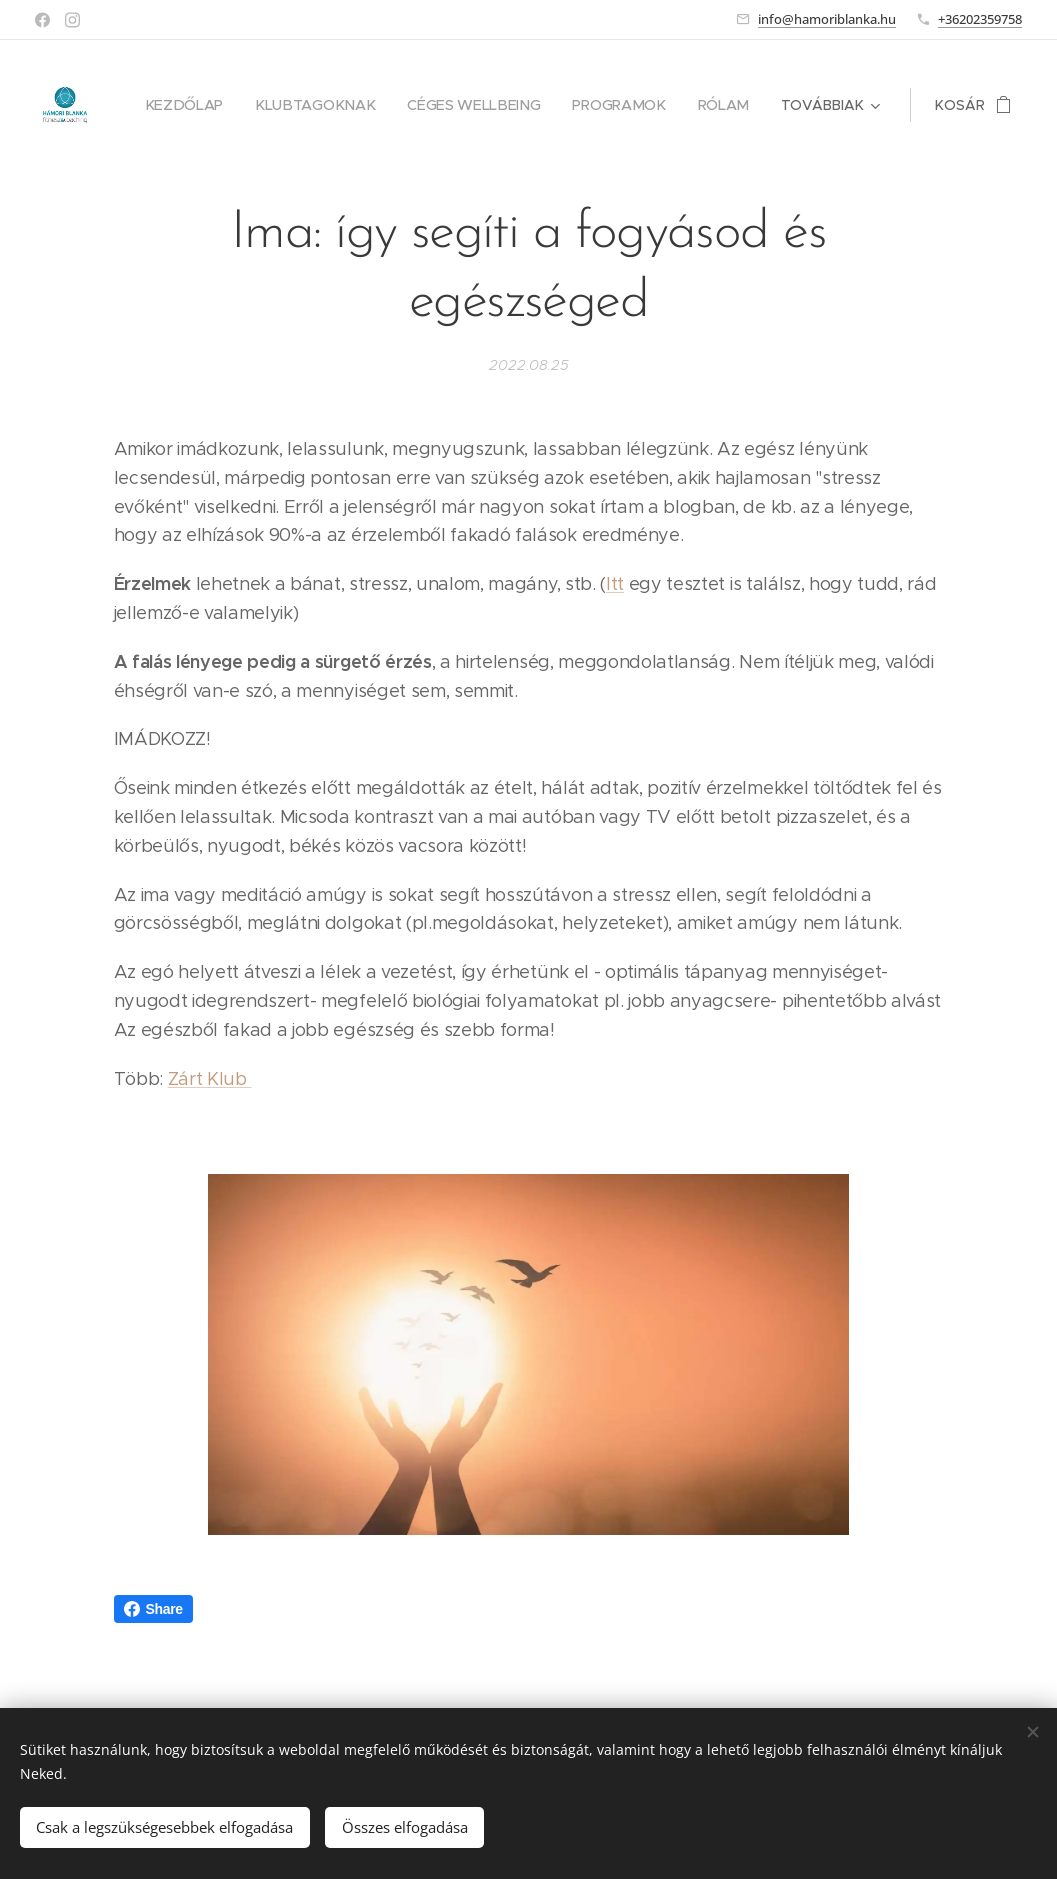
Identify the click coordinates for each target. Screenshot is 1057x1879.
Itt (615, 584)
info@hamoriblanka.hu (827, 19)
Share (153, 1609)
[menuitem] (200, 105)
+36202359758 (980, 19)
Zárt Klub (210, 1079)
